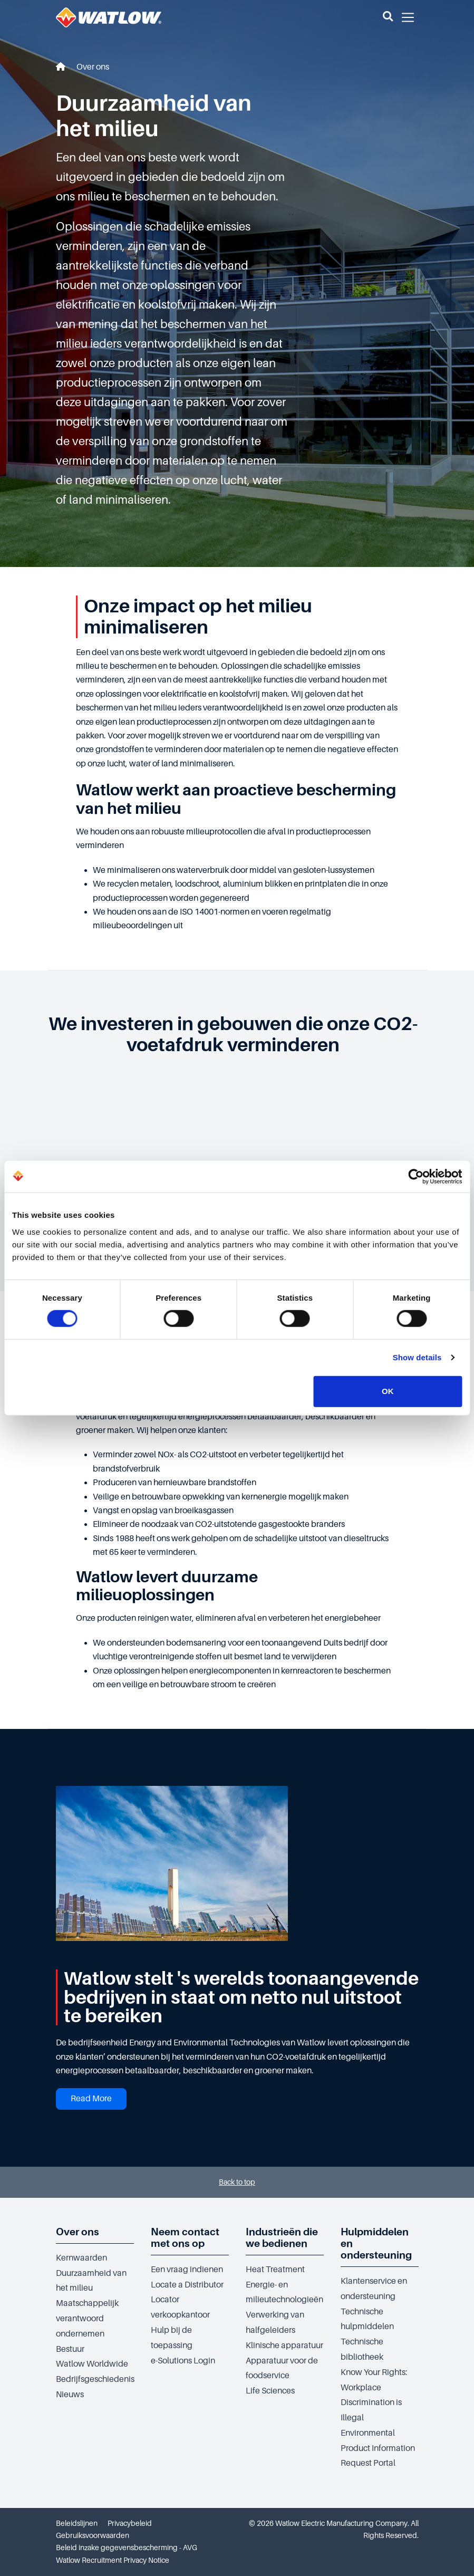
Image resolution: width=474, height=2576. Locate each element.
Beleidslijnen (77, 2523)
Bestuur (70, 2349)
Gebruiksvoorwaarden (92, 2535)
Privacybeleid (130, 2523)
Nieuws (70, 2394)
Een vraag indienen (187, 2269)
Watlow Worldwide (92, 2364)
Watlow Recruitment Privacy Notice (112, 2560)
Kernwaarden (81, 2258)
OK (388, 1391)
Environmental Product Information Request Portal (378, 2448)
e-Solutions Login (183, 2361)
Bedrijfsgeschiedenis (95, 2379)
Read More (91, 2098)
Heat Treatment (275, 2269)
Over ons (92, 67)
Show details (417, 1357)
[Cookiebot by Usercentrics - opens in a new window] (416, 1177)
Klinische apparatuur (284, 2345)
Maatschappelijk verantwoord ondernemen (87, 2319)
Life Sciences (270, 2391)
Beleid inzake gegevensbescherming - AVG (126, 2547)
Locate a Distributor (187, 2285)
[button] (388, 17)
